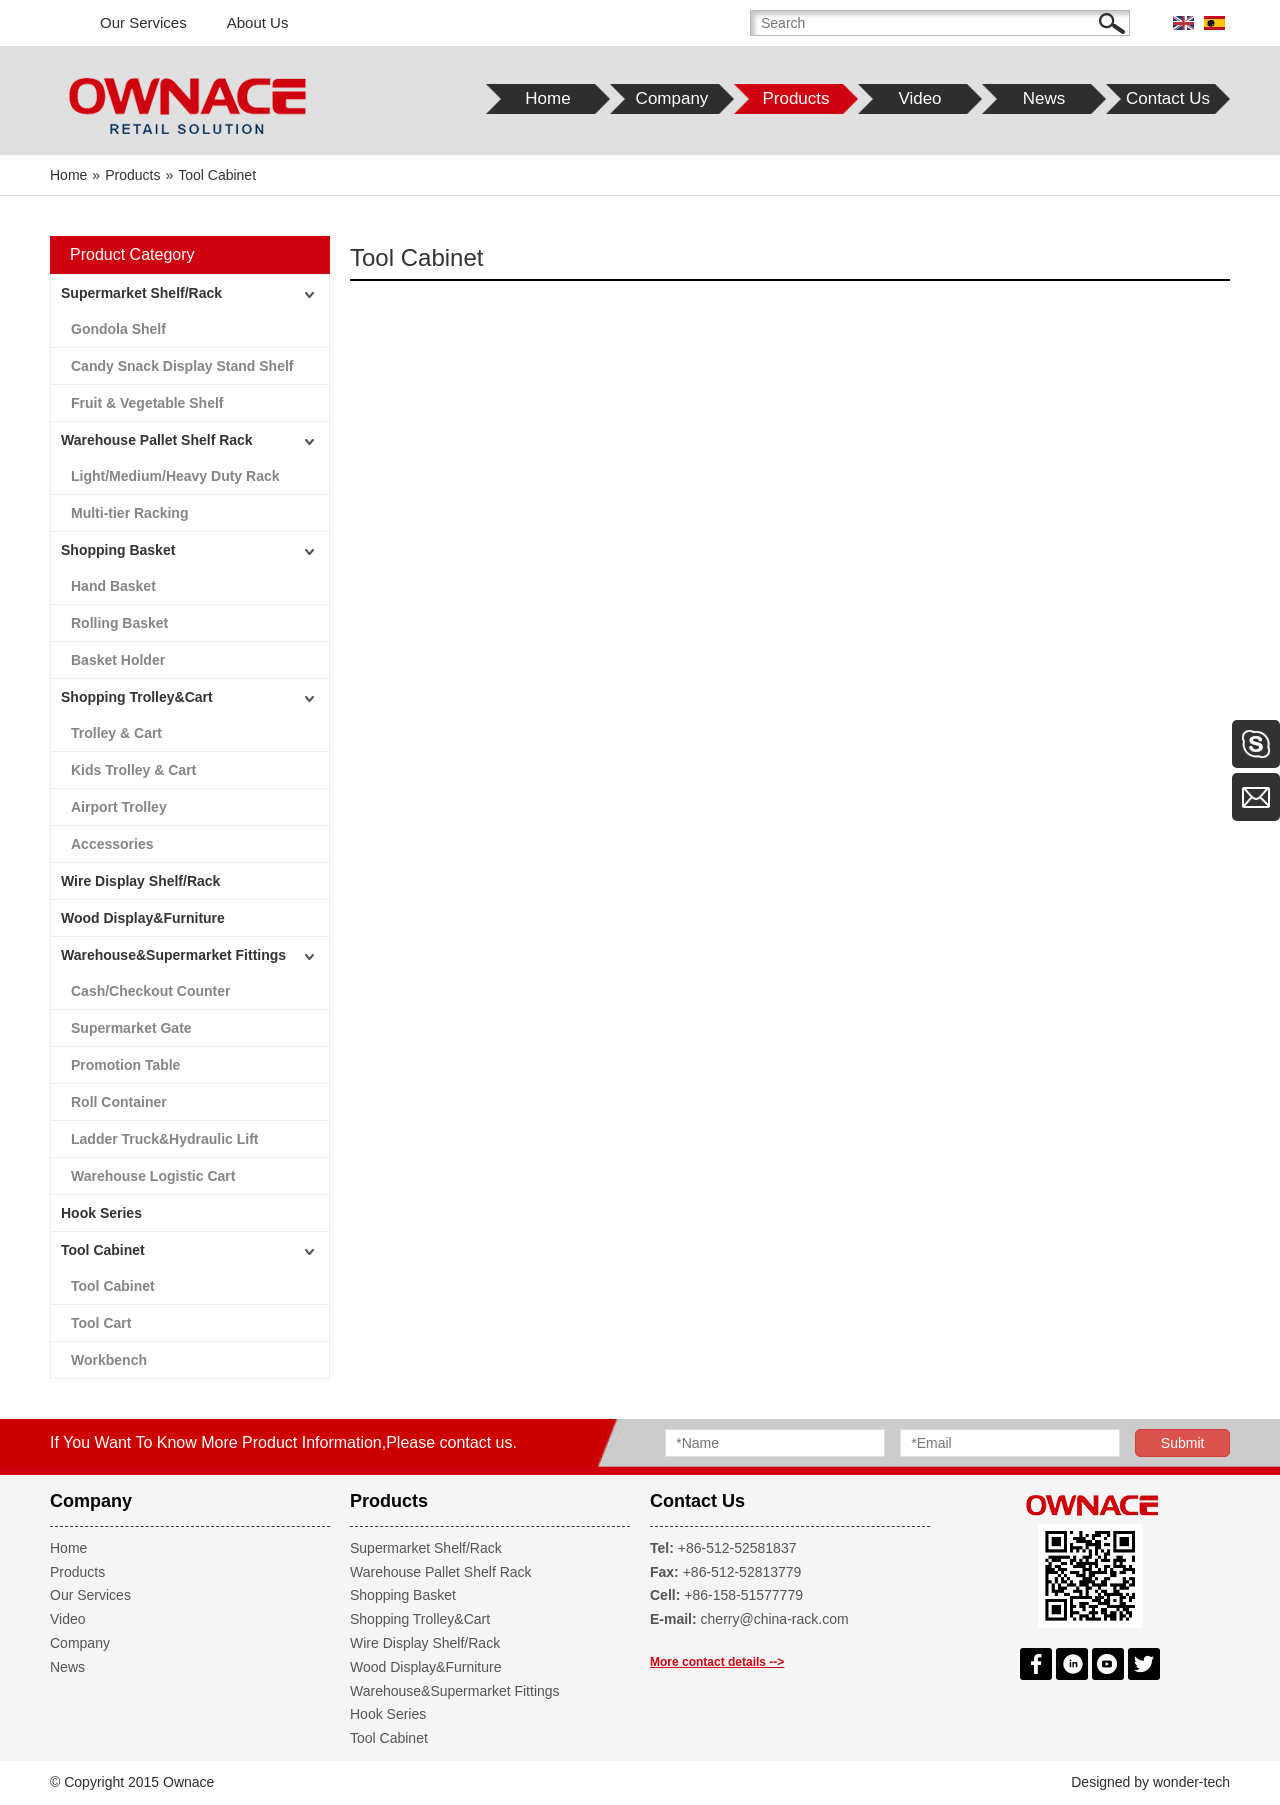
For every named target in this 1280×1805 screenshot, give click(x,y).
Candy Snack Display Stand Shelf (182, 366)
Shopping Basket (118, 550)
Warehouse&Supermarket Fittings (173, 955)
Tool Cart (101, 1323)
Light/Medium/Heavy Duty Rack (175, 476)
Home (68, 1548)
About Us (258, 22)
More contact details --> (717, 1662)
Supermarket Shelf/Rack (141, 293)
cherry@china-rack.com (775, 1619)
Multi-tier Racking (129, 513)
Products (77, 1572)
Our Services (143, 22)
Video (68, 1619)
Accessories (112, 844)
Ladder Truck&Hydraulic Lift (164, 1139)
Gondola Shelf (118, 329)
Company (80, 1643)
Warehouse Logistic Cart (153, 1176)
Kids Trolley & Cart (133, 770)
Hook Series (101, 1213)
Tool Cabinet (103, 1250)
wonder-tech (1191, 1782)
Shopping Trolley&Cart (137, 697)
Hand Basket (113, 586)
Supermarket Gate (131, 1028)
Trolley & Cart (116, 733)
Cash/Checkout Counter (150, 991)
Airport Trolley (119, 807)
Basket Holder (118, 660)
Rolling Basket (119, 623)
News (67, 1667)
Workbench (109, 1360)
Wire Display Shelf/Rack (140, 881)
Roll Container (119, 1102)
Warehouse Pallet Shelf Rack (157, 440)
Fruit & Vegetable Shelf (147, 403)
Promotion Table (125, 1065)
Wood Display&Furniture (143, 918)
